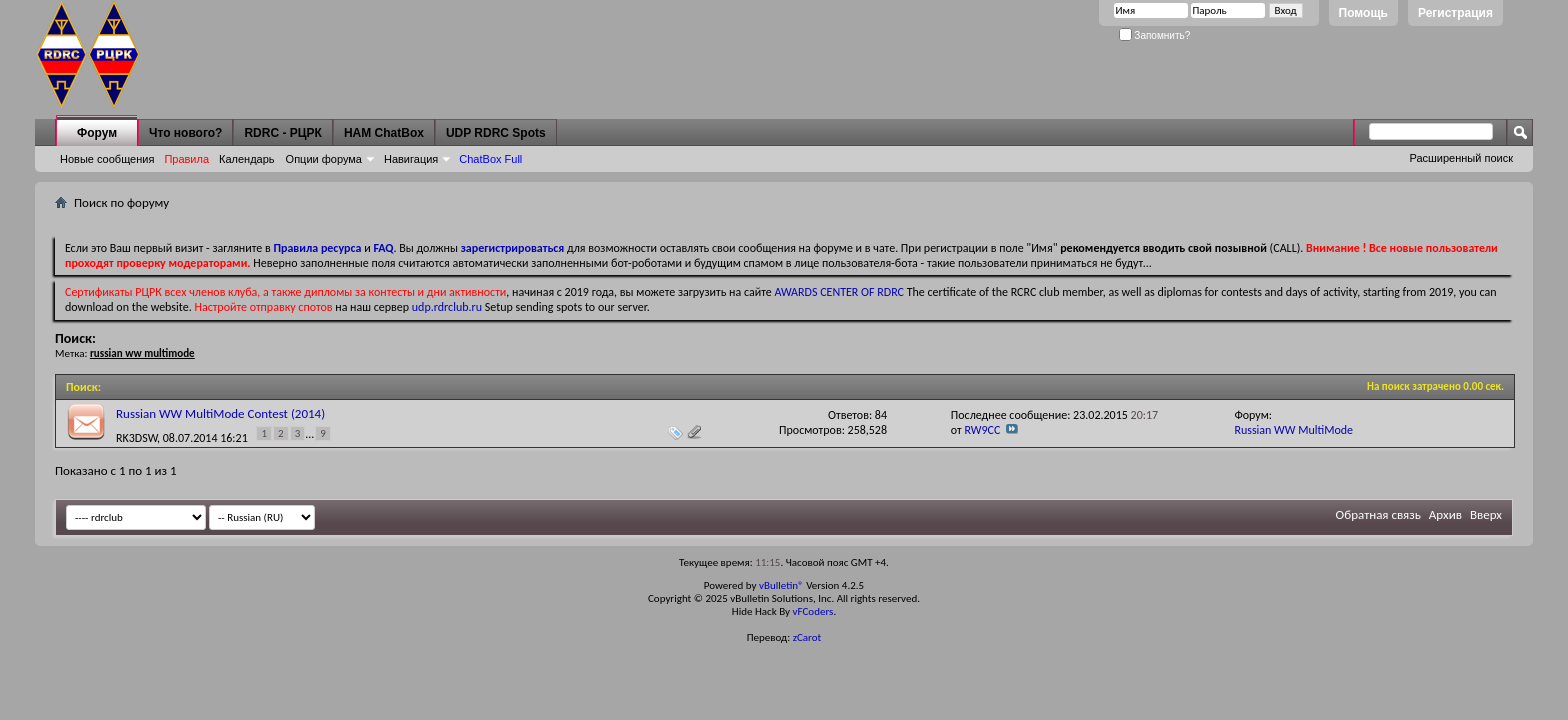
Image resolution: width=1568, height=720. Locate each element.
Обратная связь (1378, 514)
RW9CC (982, 430)
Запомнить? (1155, 35)
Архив (1445, 514)
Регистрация (1455, 13)
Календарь (247, 159)
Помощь (1363, 13)
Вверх (1486, 514)
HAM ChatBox (384, 133)
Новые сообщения (107, 159)
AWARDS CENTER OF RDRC (839, 292)
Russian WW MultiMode (1293, 430)
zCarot (807, 637)
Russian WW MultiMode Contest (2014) (220, 413)
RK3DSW (136, 437)
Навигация (411, 159)
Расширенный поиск (1461, 158)
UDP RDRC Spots (496, 133)
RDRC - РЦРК (282, 133)
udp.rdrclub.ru (447, 307)
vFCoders (813, 611)
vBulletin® (781, 585)
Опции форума (324, 159)
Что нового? (185, 133)
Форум (97, 133)
